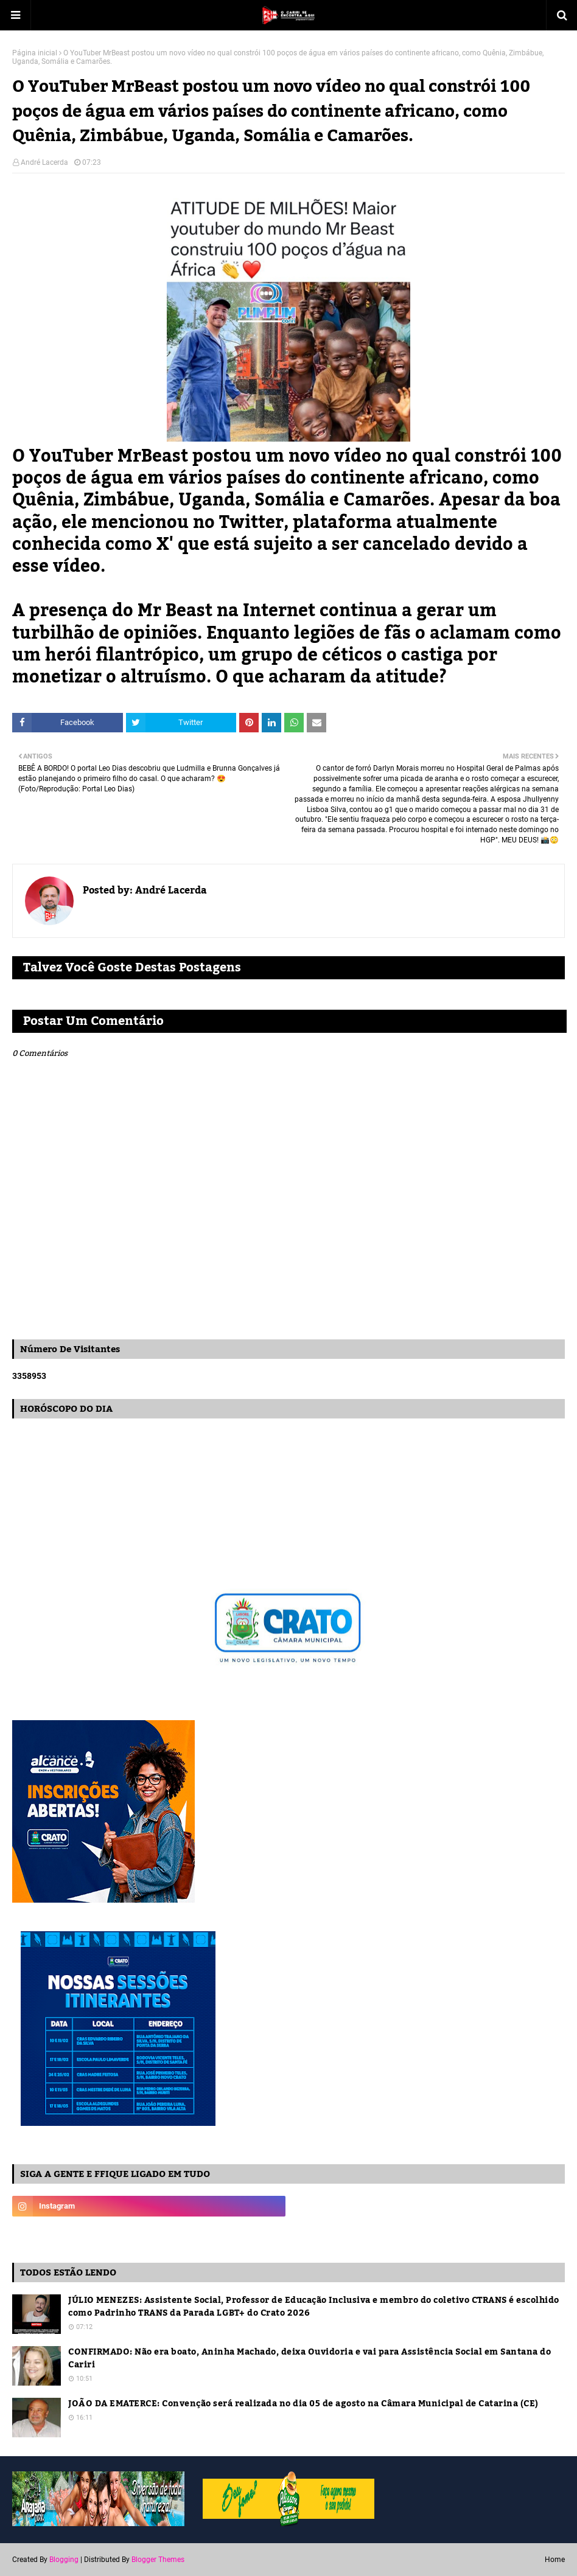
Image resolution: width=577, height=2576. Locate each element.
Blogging (64, 2559)
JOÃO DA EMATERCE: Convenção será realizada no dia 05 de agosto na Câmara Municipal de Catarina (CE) (303, 2404)
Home (555, 2559)
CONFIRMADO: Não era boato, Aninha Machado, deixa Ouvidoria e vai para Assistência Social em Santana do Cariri (309, 2359)
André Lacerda (44, 162)
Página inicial (34, 53)
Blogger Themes (157, 2559)
